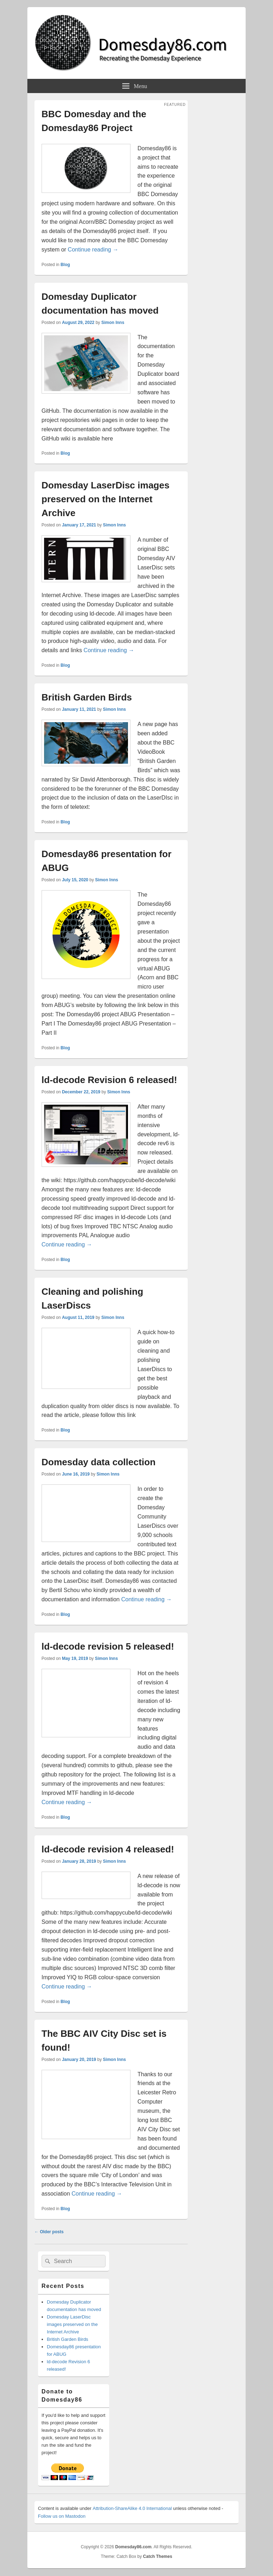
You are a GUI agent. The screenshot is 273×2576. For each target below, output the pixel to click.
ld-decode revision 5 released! (108, 1646)
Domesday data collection (99, 1462)
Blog (65, 264)
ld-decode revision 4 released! (108, 1849)
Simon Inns (112, 322)
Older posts (49, 2231)
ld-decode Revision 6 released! (109, 1080)
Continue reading (93, 250)
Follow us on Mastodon (62, 2516)
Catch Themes (157, 2556)
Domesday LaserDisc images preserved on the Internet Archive (106, 499)
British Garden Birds (87, 697)
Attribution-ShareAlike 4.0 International (132, 2508)
